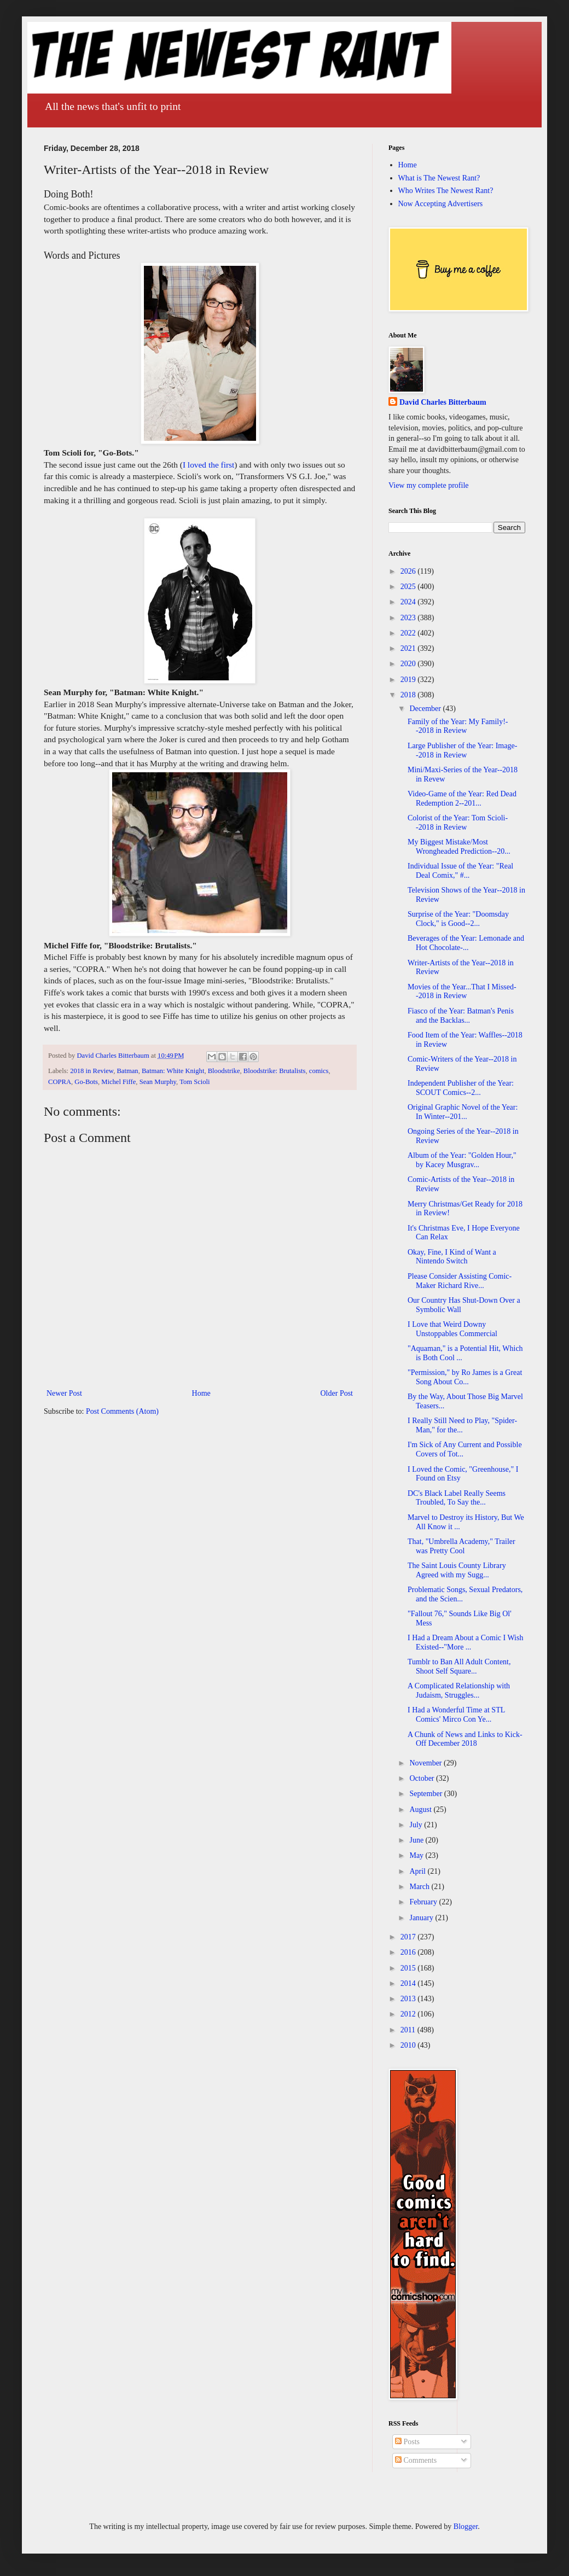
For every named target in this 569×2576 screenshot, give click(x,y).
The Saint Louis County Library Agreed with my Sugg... (457, 1570)
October (422, 1778)
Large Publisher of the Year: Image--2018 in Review (462, 750)
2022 (409, 633)
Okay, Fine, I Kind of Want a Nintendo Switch (452, 1257)
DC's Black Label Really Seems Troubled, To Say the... (457, 1498)
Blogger (466, 2526)
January (422, 1918)
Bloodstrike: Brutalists (274, 1071)
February (424, 1902)
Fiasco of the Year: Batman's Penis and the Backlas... (461, 1015)
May (417, 1855)
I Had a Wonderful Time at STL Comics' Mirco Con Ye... (456, 1714)
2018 (409, 695)
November (426, 1763)
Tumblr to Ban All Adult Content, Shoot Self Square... (459, 1666)
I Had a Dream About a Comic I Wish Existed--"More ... (465, 1642)
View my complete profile (428, 485)
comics (319, 1071)
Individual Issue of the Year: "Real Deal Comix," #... (460, 870)
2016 (409, 1952)
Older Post (337, 1393)
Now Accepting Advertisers (440, 204)
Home (201, 1393)
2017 (409, 1937)
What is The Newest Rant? (439, 178)
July (416, 1825)
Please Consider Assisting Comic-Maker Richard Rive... (460, 1281)
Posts (407, 2442)
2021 (409, 648)
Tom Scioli (194, 1082)
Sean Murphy (158, 1082)
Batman (127, 1071)
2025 (409, 586)
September (426, 1794)
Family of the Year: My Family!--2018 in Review (458, 726)
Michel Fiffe (118, 1082)
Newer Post (64, 1393)
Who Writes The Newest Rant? (445, 191)
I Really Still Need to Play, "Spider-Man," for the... (462, 1425)
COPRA (59, 1082)
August (421, 1809)
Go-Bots (86, 1082)
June (417, 1840)
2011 (408, 2030)
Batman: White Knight (173, 1071)
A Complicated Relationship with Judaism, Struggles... (459, 1690)
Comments (416, 2460)
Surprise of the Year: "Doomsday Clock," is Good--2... (458, 919)
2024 (409, 602)
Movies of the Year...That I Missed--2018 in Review (462, 991)
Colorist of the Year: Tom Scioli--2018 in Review (458, 822)
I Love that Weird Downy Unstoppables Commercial (452, 1329)
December (426, 708)
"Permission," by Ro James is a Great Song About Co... (465, 1377)
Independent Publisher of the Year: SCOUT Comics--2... (461, 1088)
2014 (409, 1983)
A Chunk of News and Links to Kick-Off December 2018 (465, 1739)
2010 (409, 2045)
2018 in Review (91, 1071)
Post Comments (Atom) (122, 1411)
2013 (409, 1999)
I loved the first (208, 464)
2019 (409, 679)
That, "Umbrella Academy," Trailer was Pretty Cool (461, 1546)
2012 (409, 2014)
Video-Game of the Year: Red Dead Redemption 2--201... (462, 798)
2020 (409, 664)
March (420, 1887)
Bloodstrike (224, 1071)
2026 (409, 571)
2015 (409, 1968)
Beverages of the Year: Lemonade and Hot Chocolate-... (466, 943)
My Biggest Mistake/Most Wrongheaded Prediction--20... (459, 846)
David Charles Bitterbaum (442, 402)
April (418, 1871)
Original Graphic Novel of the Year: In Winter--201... (463, 1112)
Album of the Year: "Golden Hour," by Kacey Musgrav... (462, 1160)
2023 (409, 618)
